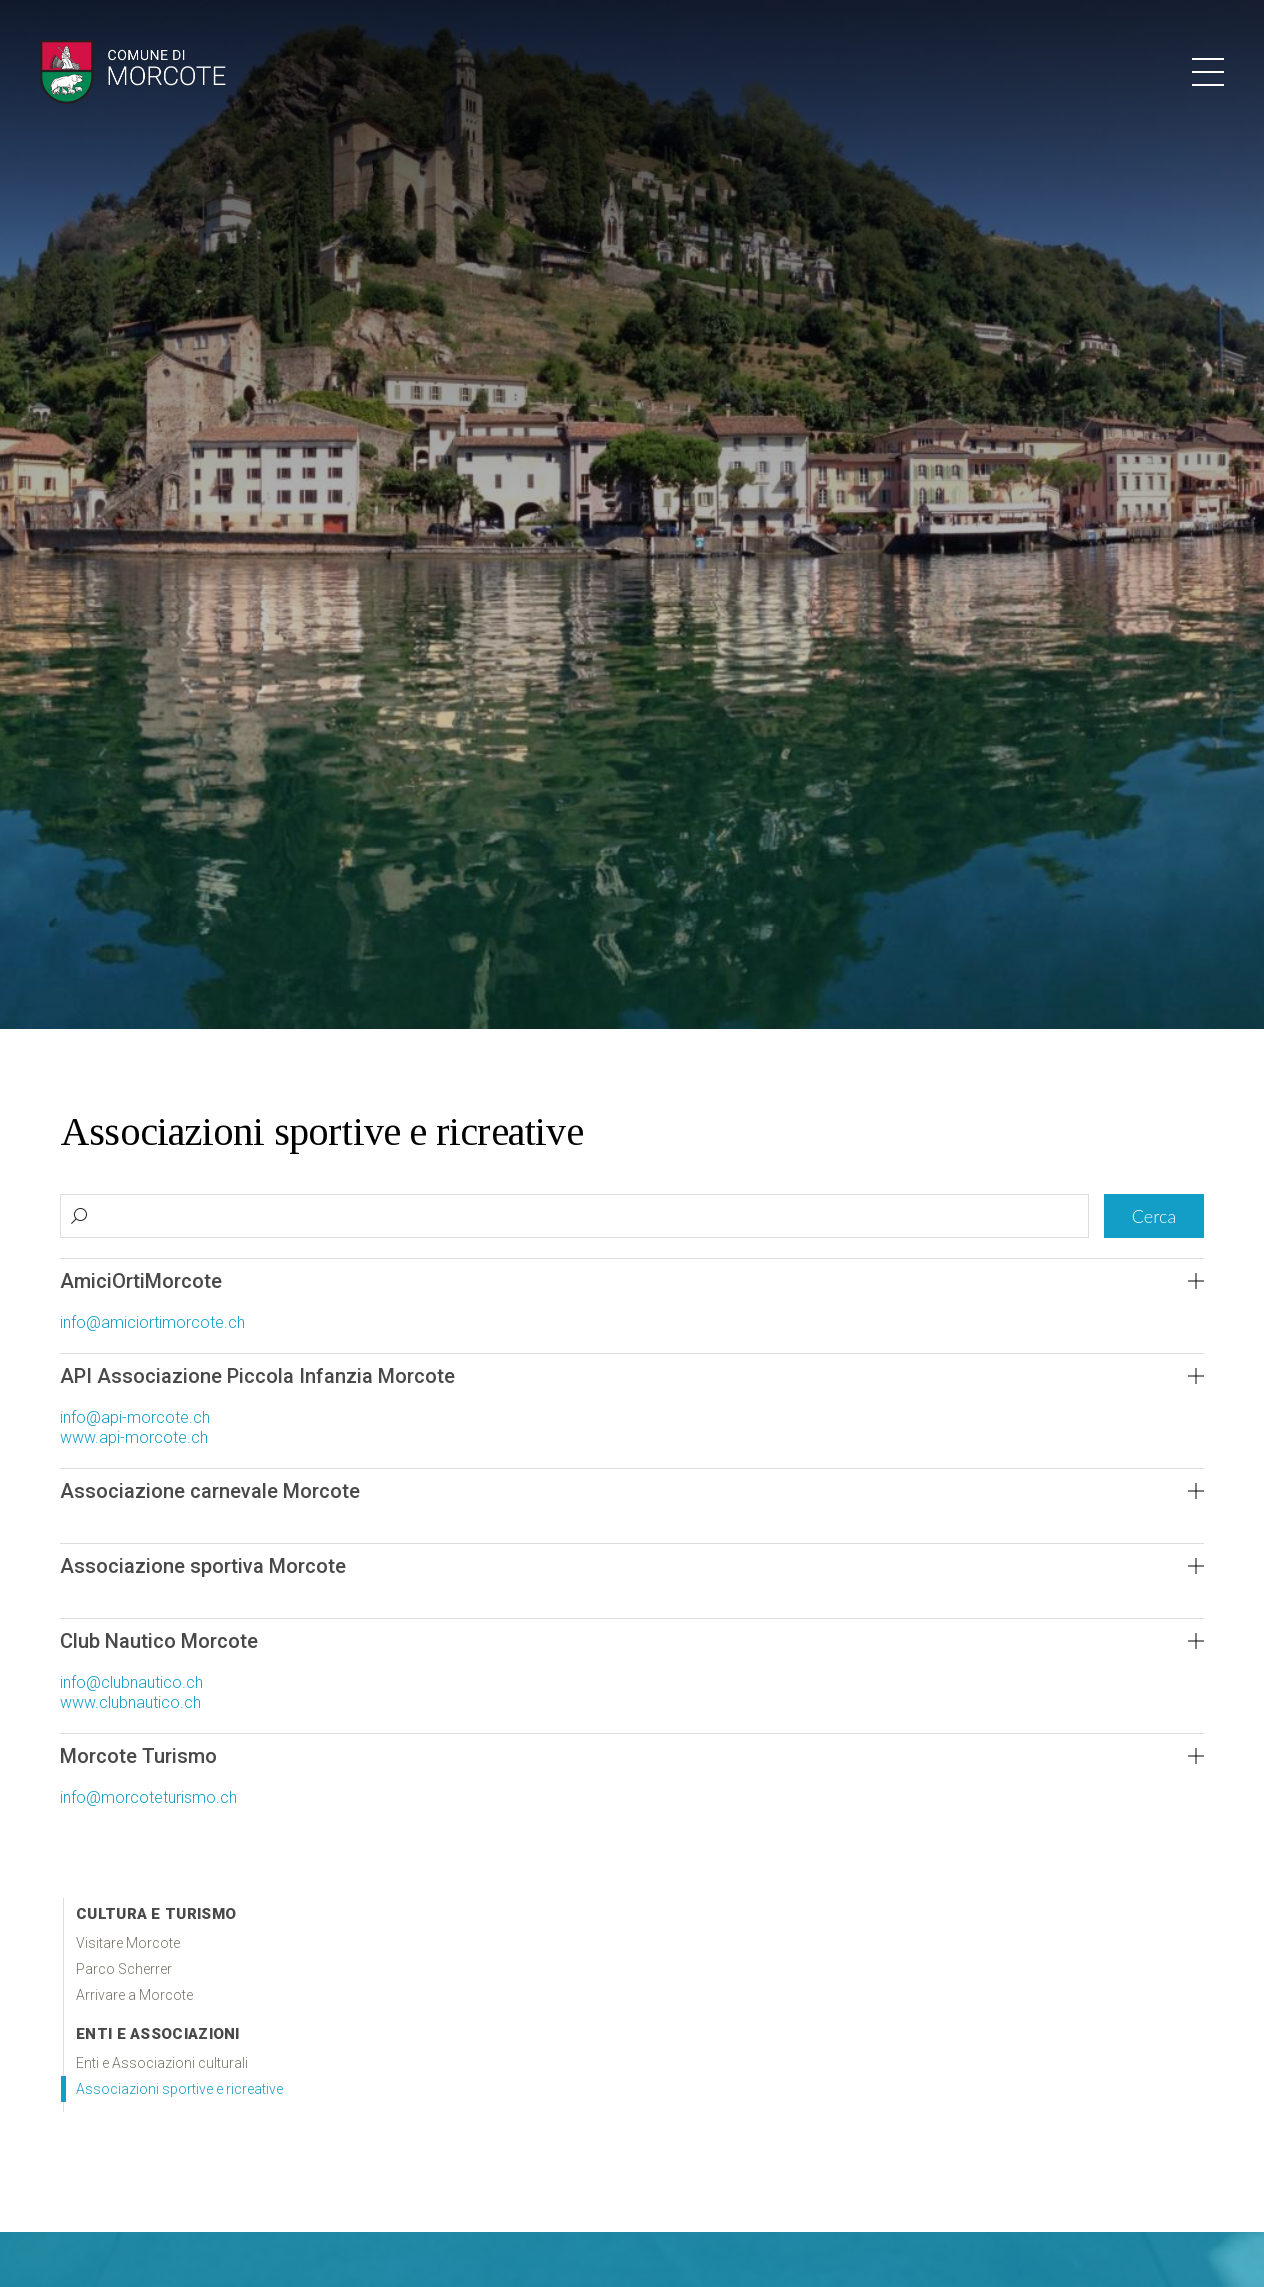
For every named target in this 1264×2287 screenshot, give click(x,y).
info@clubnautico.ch (131, 1682)
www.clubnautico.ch (130, 1702)
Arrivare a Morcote (134, 1995)
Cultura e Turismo (156, 1914)
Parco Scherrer (124, 1969)
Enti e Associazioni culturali (162, 2063)
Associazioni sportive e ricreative (179, 2089)
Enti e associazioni (158, 2034)
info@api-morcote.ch (135, 1417)
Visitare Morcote (128, 1943)
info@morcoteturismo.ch (148, 1797)
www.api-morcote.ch (134, 1437)
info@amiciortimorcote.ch (152, 1322)
